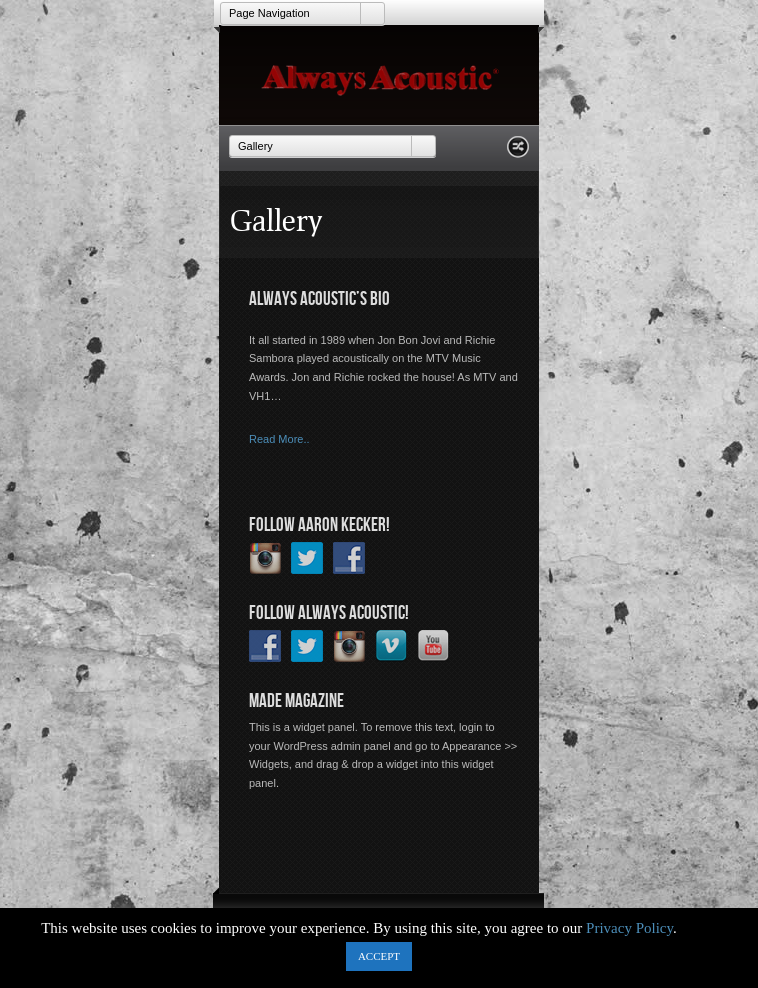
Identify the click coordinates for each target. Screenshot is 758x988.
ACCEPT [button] (379, 956)
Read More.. (279, 439)
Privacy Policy (629, 928)
